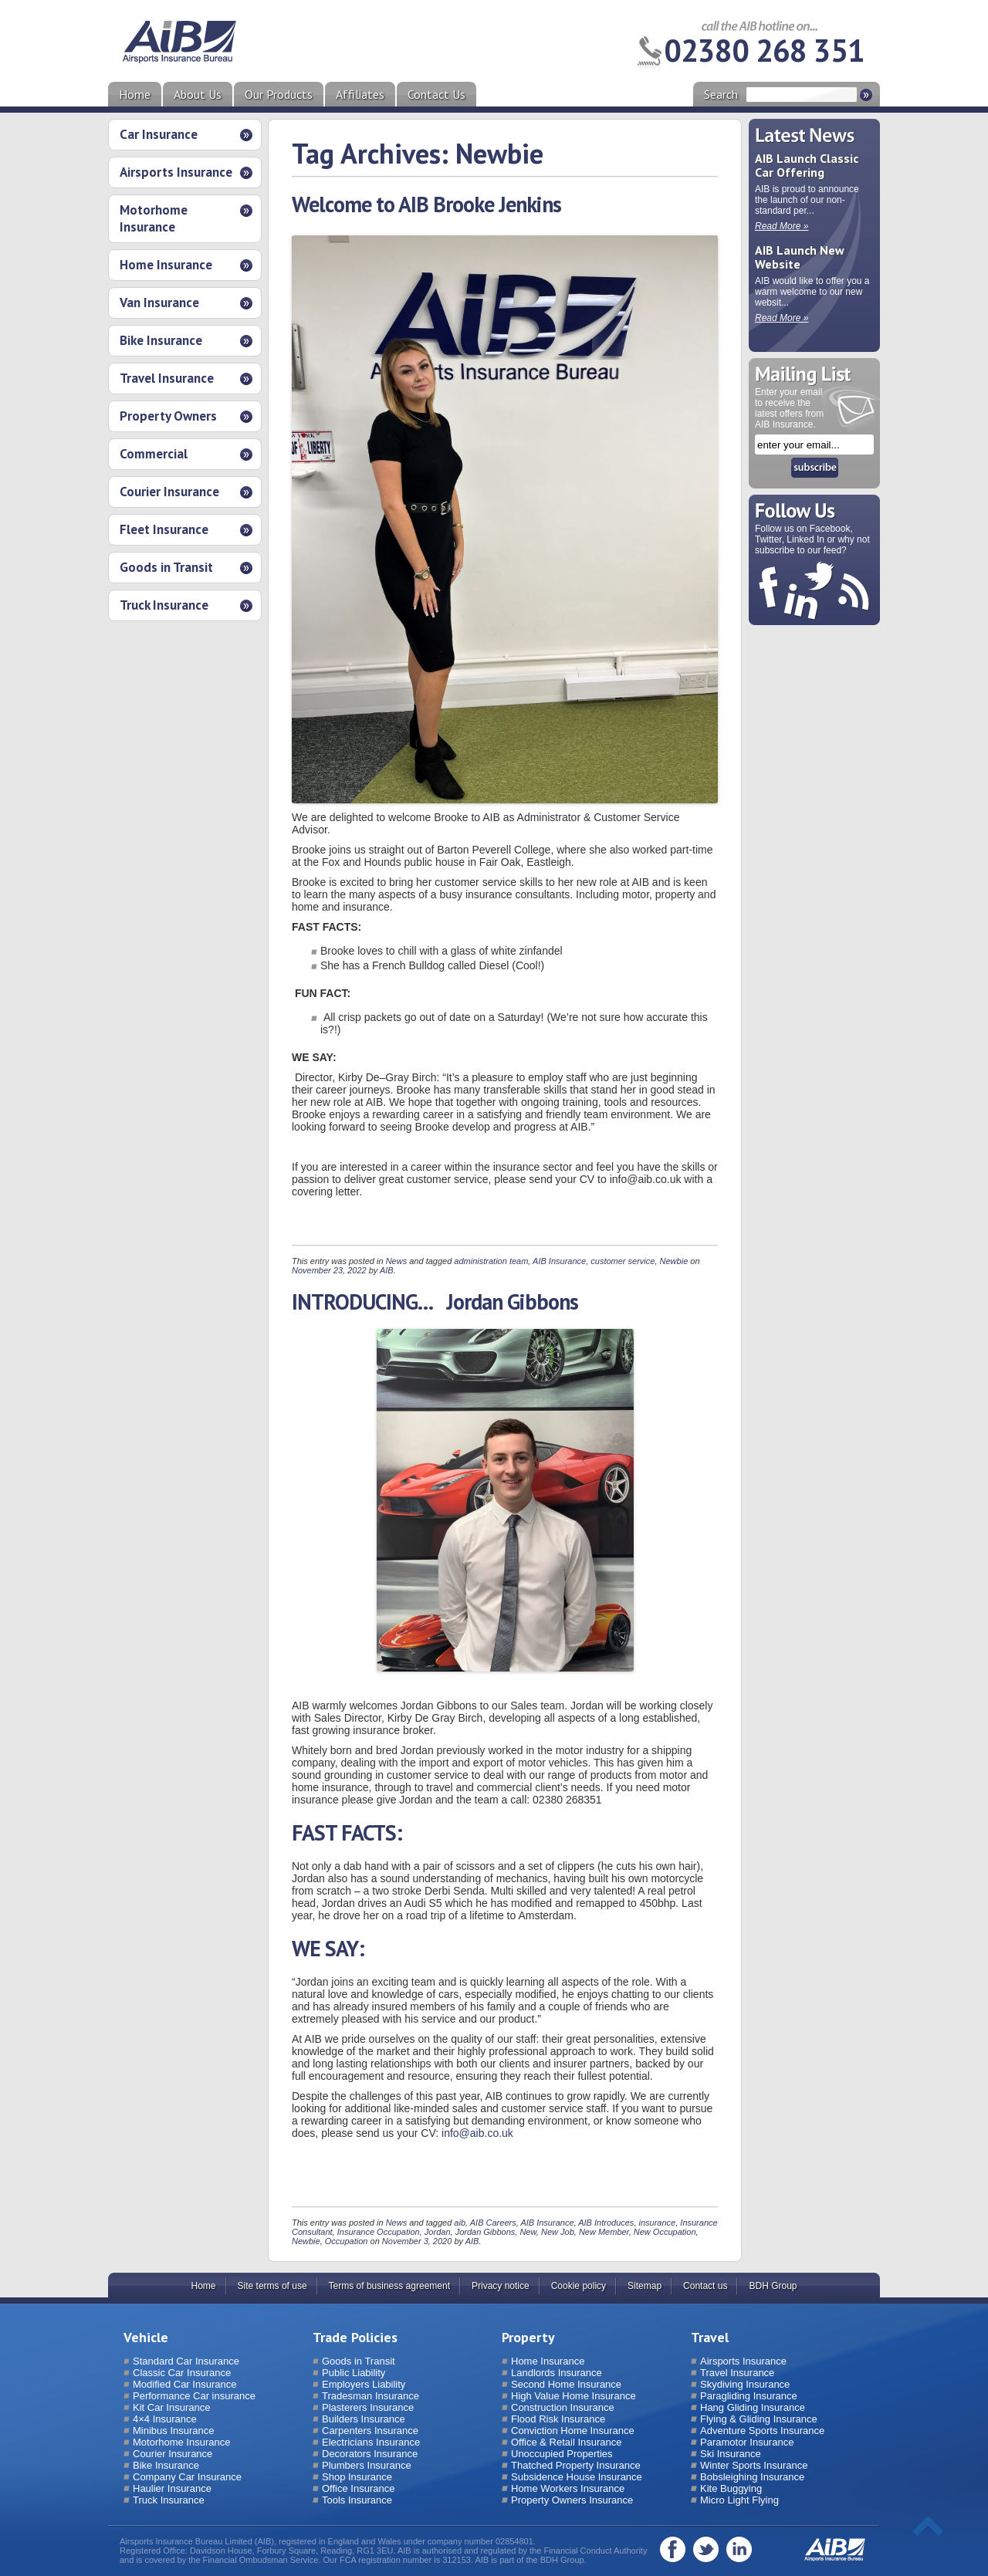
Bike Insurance (161, 340)
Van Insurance (159, 302)
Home (135, 94)
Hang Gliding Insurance (752, 2407)
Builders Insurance (363, 2419)
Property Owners (168, 415)
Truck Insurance (164, 605)
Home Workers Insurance (567, 2488)
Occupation (346, 2241)
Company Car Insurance (187, 2477)
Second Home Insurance (566, 2384)
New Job (557, 2231)
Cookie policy (578, 2285)
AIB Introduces (606, 2222)
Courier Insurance (169, 491)
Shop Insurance (357, 2477)
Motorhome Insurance (154, 218)
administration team (491, 1261)
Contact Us (436, 94)
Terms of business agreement (389, 2285)
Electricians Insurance (371, 2442)
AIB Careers (493, 2222)
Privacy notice (501, 2285)
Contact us (705, 2285)
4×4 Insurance (165, 2419)
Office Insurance (358, 2488)
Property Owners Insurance (572, 2500)
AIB (387, 1270)
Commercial (154, 453)
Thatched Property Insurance (576, 2465)
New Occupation (665, 2231)
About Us (198, 94)
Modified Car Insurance (184, 2384)
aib (459, 2222)
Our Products (279, 94)
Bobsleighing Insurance (752, 2477)
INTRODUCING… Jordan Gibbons (435, 1301)
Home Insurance (166, 264)
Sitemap (644, 2285)
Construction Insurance (562, 2407)
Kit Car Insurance (171, 2407)
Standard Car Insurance (186, 2361)
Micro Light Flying (739, 2500)
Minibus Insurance (174, 2430)
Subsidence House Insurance (576, 2477)
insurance (657, 2222)
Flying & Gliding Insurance (758, 2419)
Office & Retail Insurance (566, 2442)
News (397, 1261)
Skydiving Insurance (745, 2384)
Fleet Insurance (164, 529)
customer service (622, 1261)
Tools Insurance (357, 2500)
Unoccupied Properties (562, 2453)
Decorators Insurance (370, 2453)
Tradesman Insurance (370, 2396)
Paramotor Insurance (746, 2442)
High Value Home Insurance (573, 2396)
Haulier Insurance (172, 2488)
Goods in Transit (166, 567)
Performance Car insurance (194, 2396)
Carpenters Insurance (370, 2430)
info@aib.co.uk (477, 2133)
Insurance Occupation (378, 2231)
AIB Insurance (559, 1261)
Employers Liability (363, 2384)
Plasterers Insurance (368, 2407)
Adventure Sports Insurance (762, 2430)
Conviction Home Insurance (572, 2430)
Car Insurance (159, 134)
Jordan (438, 2231)
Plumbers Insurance (366, 2465)
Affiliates (360, 94)
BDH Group (773, 2285)
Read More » (781, 226)
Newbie (674, 1261)
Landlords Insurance (556, 2372)
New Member (604, 2231)
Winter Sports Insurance (753, 2465)
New (527, 2231)
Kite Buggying (731, 2488)
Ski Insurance (730, 2453)
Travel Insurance (167, 378)
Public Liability (353, 2372)
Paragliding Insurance (748, 2396)
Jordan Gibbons (485, 2231)
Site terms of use (272, 2285)
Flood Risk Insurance (558, 2419)
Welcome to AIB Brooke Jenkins (426, 204)
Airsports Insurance (176, 172)
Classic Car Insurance (182, 2372)
